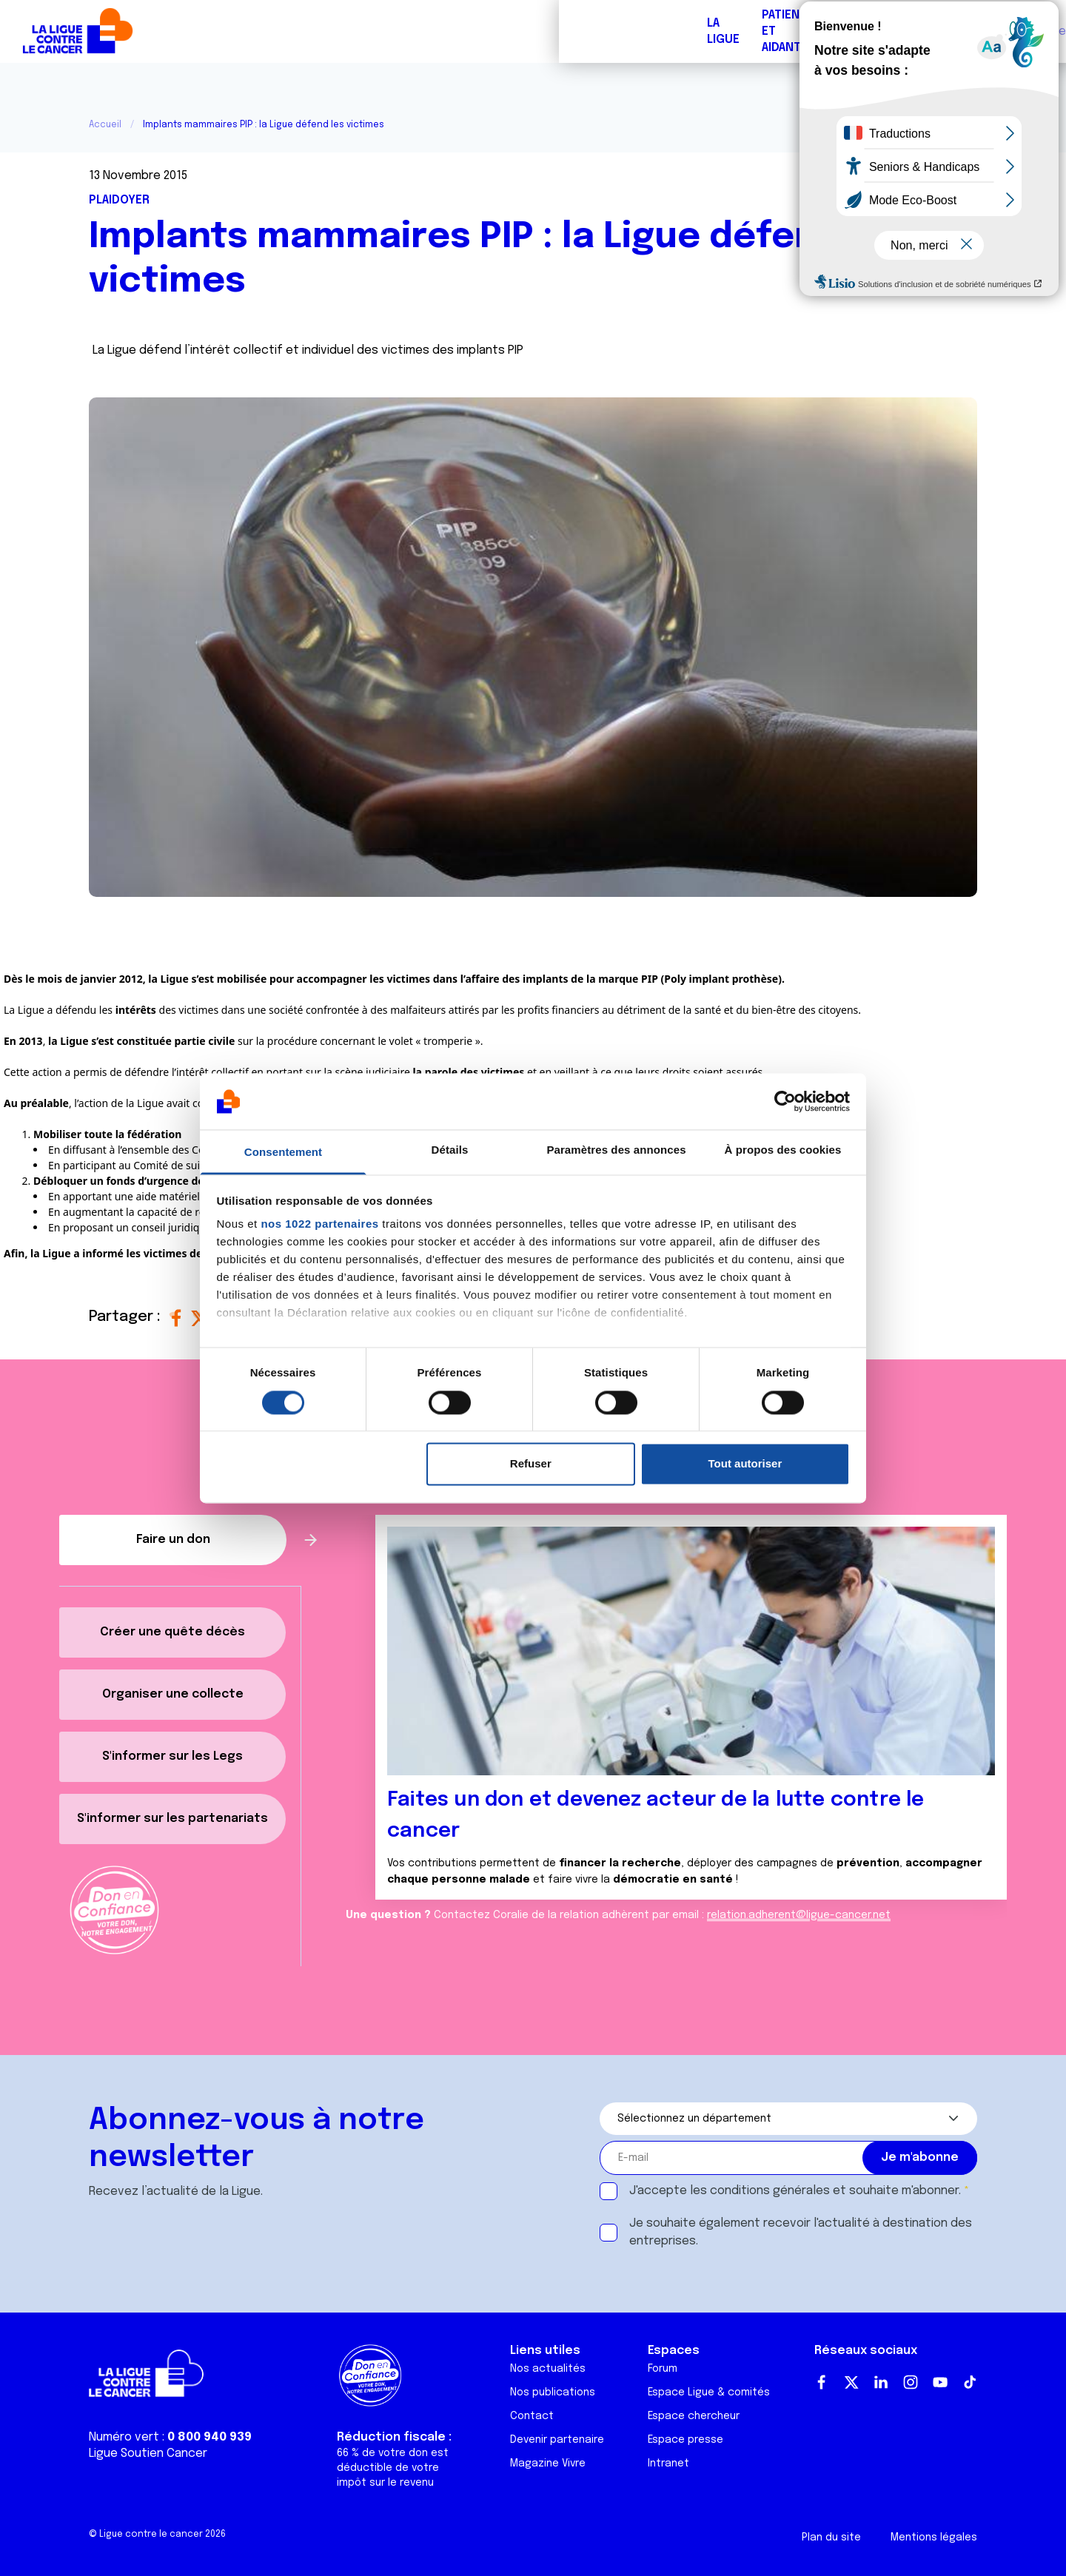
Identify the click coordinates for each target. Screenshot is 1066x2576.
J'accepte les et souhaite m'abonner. (795, 2191)
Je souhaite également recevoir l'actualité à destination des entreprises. (800, 2232)
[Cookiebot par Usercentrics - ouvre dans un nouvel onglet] (785, 1101)
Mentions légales (934, 2537)
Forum (379, 31)
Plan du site (831, 2537)
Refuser (531, 1464)
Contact (532, 2416)
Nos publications (552, 2392)
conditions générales (770, 2191)
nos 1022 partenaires (319, 1224)
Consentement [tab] (283, 1152)
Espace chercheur (694, 2416)
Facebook (821, 2382)
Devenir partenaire (557, 2440)
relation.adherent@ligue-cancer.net (799, 1915)
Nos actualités (548, 2369)
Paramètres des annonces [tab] (615, 1150)
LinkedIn (881, 2382)
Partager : (126, 1317)
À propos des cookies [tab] (783, 1150)
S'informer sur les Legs (172, 1756)
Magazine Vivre (548, 2463)
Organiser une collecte (173, 1694)
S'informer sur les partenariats (172, 1818)
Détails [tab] (450, 1150)
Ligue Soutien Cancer (148, 2453)
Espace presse (685, 2440)
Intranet (668, 2463)
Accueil (105, 125)
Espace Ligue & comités (709, 2392)
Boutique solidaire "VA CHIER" (795, 31)
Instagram (910, 2382)
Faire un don (989, 31)
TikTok (969, 2382)
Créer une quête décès (172, 1632)
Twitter (851, 2382)
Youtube (940, 2382)
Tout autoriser (745, 1464)
